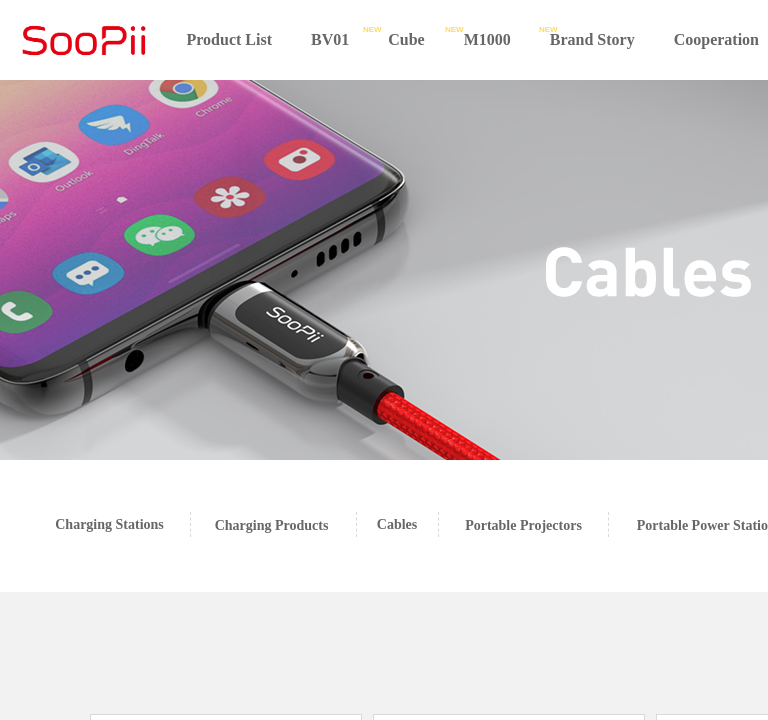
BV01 (330, 39)
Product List (229, 39)
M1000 (487, 39)
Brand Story (592, 39)
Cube (406, 39)
